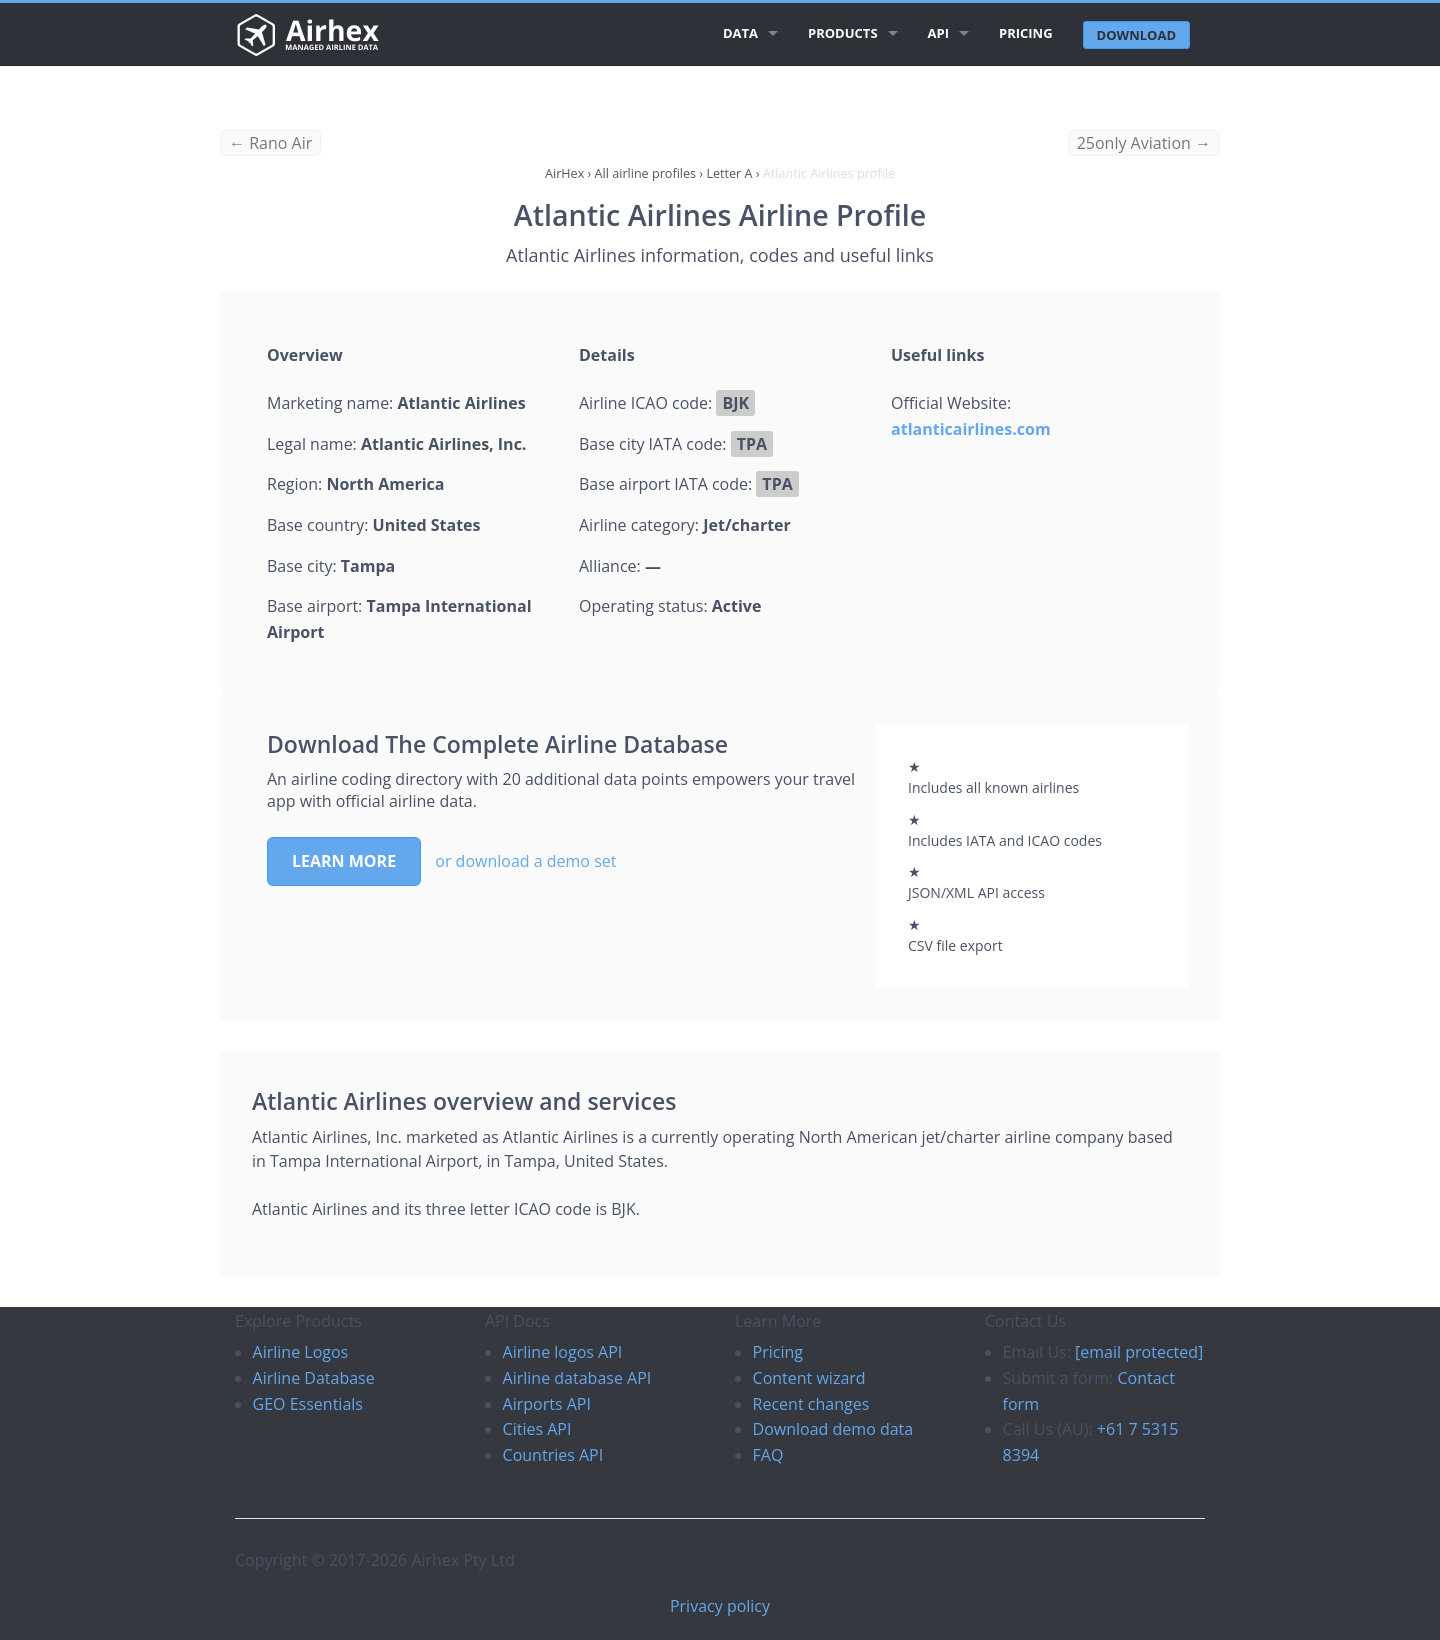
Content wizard (809, 1378)
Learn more (344, 861)
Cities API (537, 1429)
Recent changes (811, 1404)
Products (843, 33)
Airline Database (314, 1378)
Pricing (1026, 33)
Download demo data (833, 1429)
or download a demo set (525, 861)
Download (1136, 35)
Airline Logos (301, 1352)
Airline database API (577, 1378)
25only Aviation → (1144, 143)
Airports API (547, 1404)
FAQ (768, 1455)
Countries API (553, 1455)
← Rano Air (270, 143)
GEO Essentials (308, 1404)
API (938, 33)
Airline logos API (563, 1352)
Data (740, 33)
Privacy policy (720, 1606)
